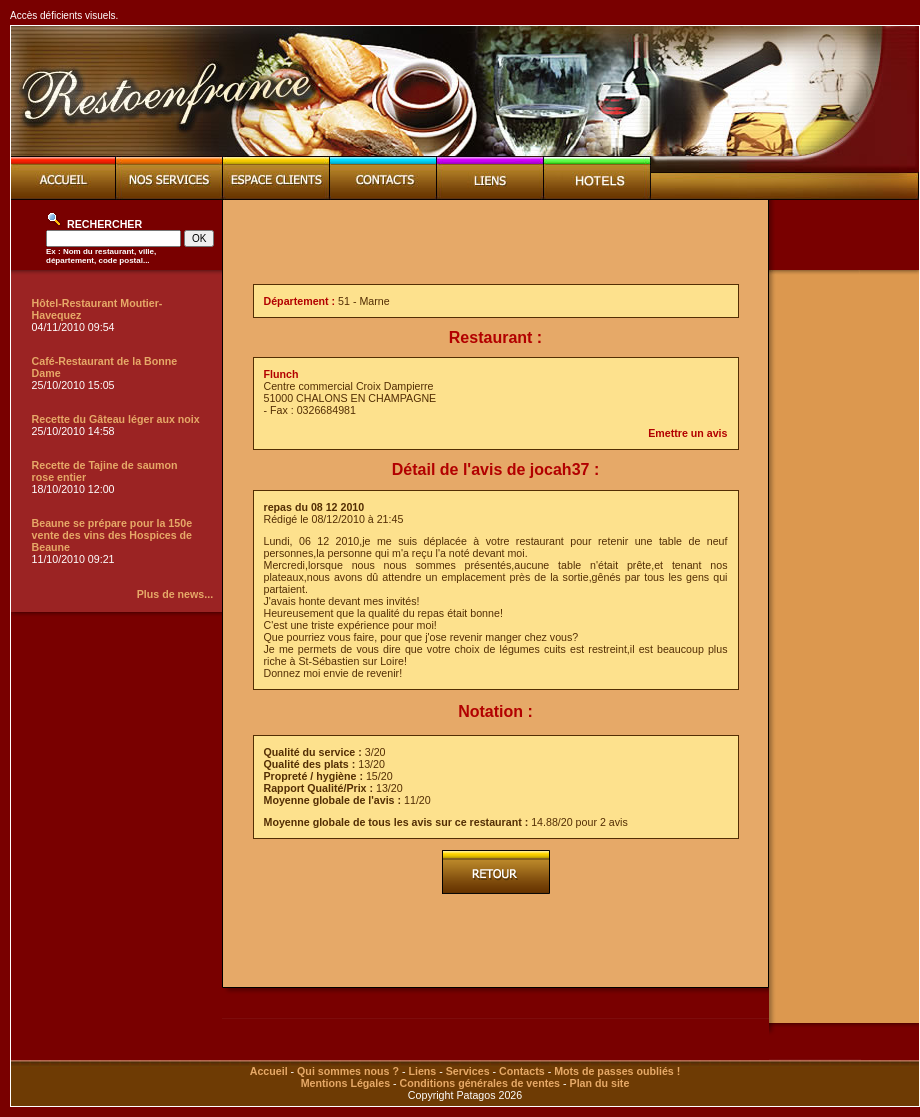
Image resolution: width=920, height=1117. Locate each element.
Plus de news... (175, 594)
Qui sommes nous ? (348, 1071)
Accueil (269, 1071)
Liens (422, 1071)
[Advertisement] (844, 587)
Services (468, 1071)
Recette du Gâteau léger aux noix (116, 419)
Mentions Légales (345, 1083)
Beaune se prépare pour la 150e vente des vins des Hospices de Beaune (112, 535)
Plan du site (600, 1083)
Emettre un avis (687, 433)
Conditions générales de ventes (480, 1083)
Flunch (281, 374)
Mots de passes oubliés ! (617, 1071)
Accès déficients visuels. (64, 15)
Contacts (522, 1071)
